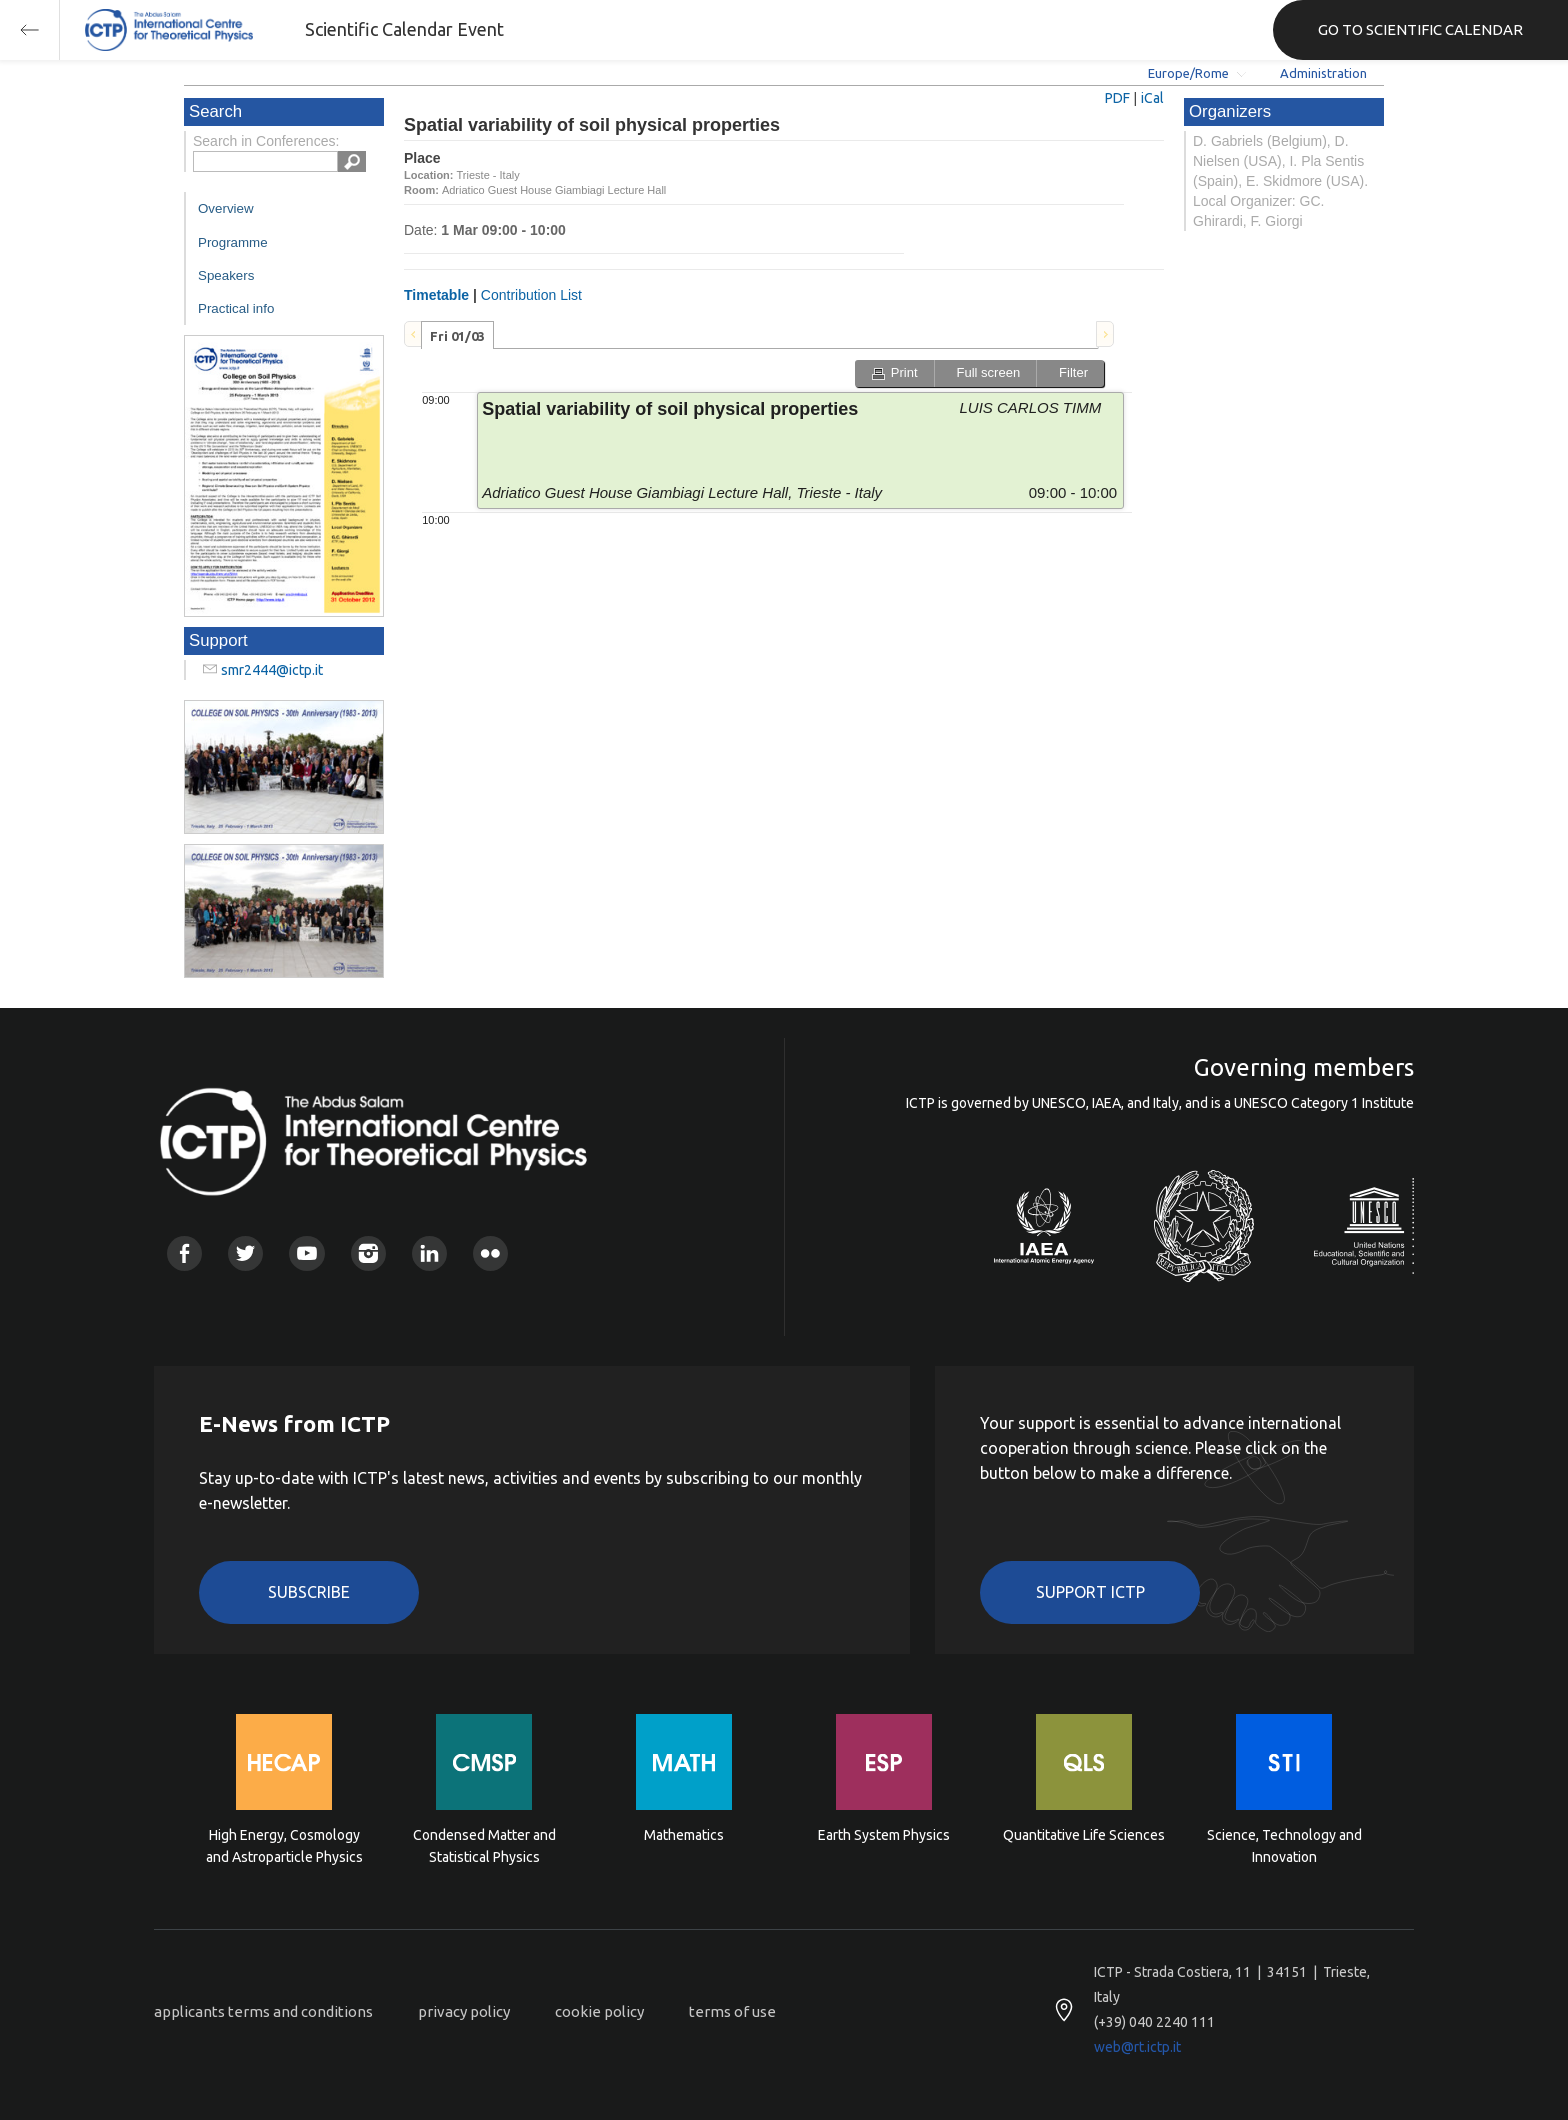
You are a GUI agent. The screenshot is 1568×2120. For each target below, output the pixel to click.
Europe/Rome (1188, 73)
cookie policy (599, 2011)
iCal (1152, 98)
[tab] (457, 335)
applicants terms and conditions (263, 2011)
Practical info (236, 308)
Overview (226, 208)
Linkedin (429, 1253)
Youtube (306, 1253)
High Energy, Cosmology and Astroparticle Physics (284, 1846)
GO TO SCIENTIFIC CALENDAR (1420, 29)
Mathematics (684, 1835)
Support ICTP (1090, 1592)
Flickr (490, 1253)
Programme (233, 242)
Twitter (245, 1253)
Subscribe (309, 1592)
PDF (1117, 98)
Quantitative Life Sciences (1084, 1835)
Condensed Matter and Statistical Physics (484, 1846)
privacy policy (464, 2011)
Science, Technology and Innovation (1284, 1846)
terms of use (732, 2011)
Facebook (184, 1253)
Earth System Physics (884, 1835)
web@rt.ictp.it (1137, 2047)
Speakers (226, 275)
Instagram (368, 1253)
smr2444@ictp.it (272, 670)
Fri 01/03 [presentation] (457, 336)
